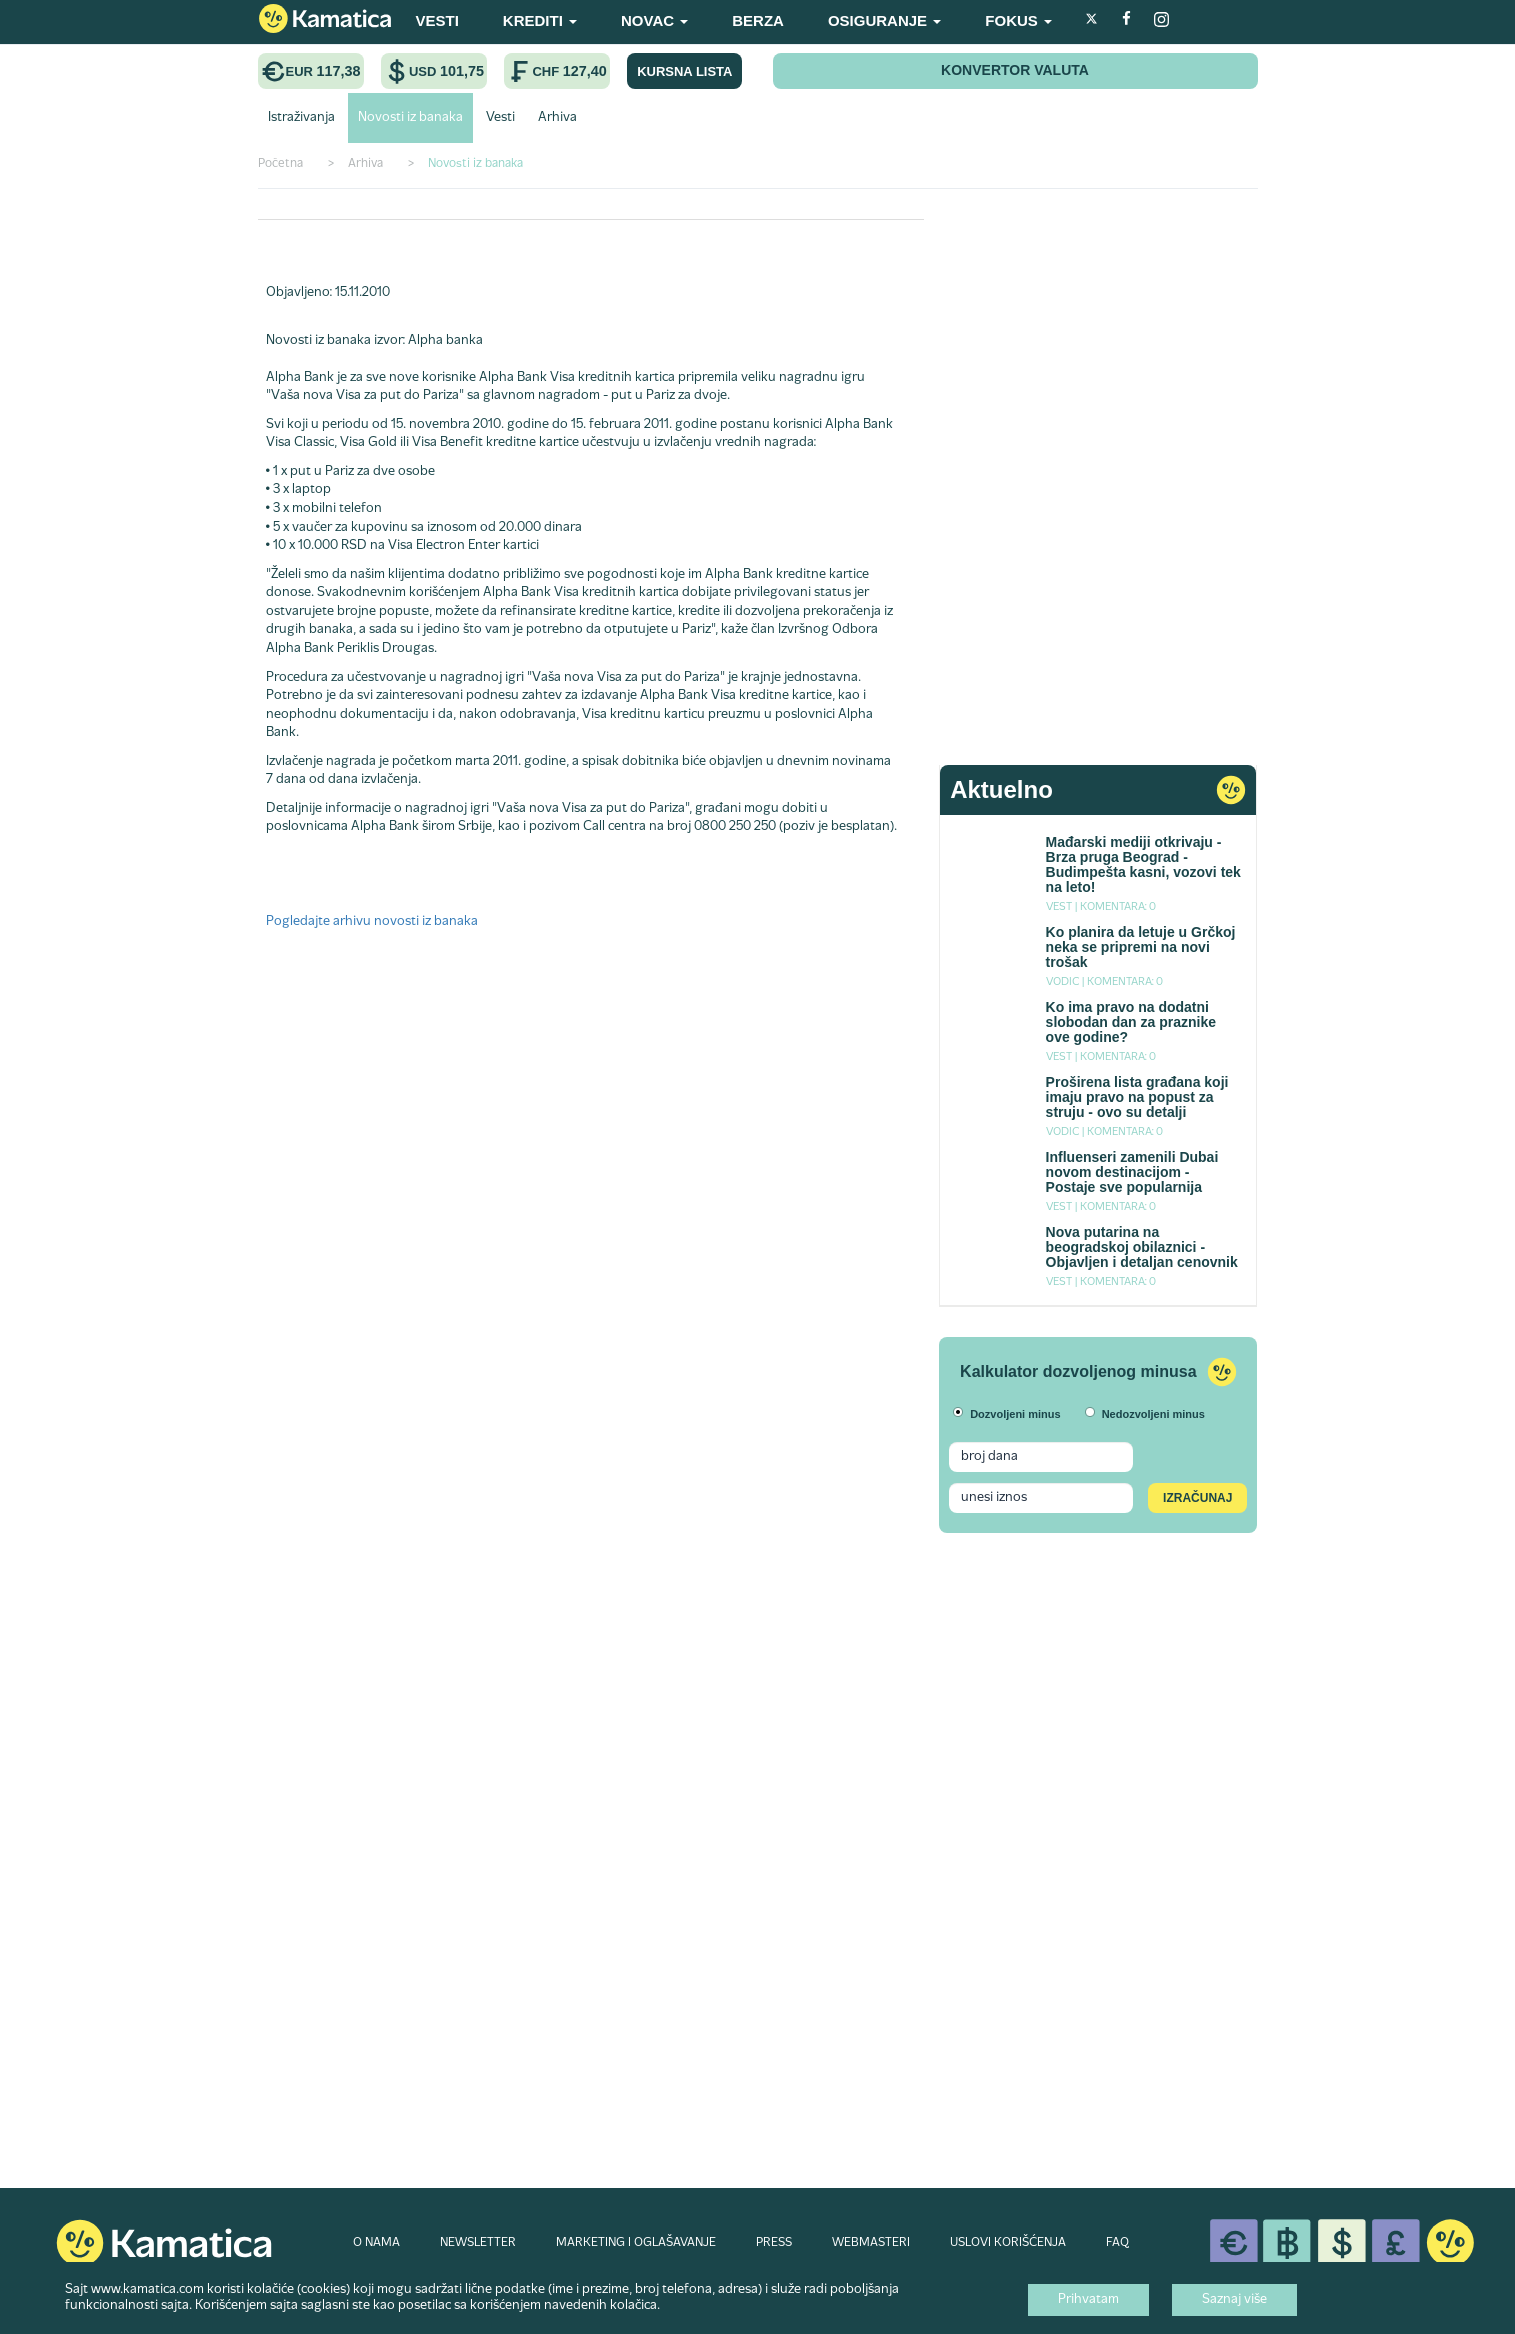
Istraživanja (301, 118)
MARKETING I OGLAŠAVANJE (636, 2243)
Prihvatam (1088, 2300)
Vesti (500, 118)
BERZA (758, 20)
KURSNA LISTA (684, 71)
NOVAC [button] (654, 20)
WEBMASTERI (871, 2243)
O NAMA (376, 2243)
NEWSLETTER (478, 2243)
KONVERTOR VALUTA (1015, 70)
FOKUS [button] (1018, 20)
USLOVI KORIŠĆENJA (1008, 2243)
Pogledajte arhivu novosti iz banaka (372, 922)
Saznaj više (1234, 2300)
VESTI (437, 20)
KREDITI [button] (540, 20)
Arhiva (557, 118)
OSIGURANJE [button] (884, 20)
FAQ (1117, 2243)
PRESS (774, 2243)
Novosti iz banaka (410, 118)
